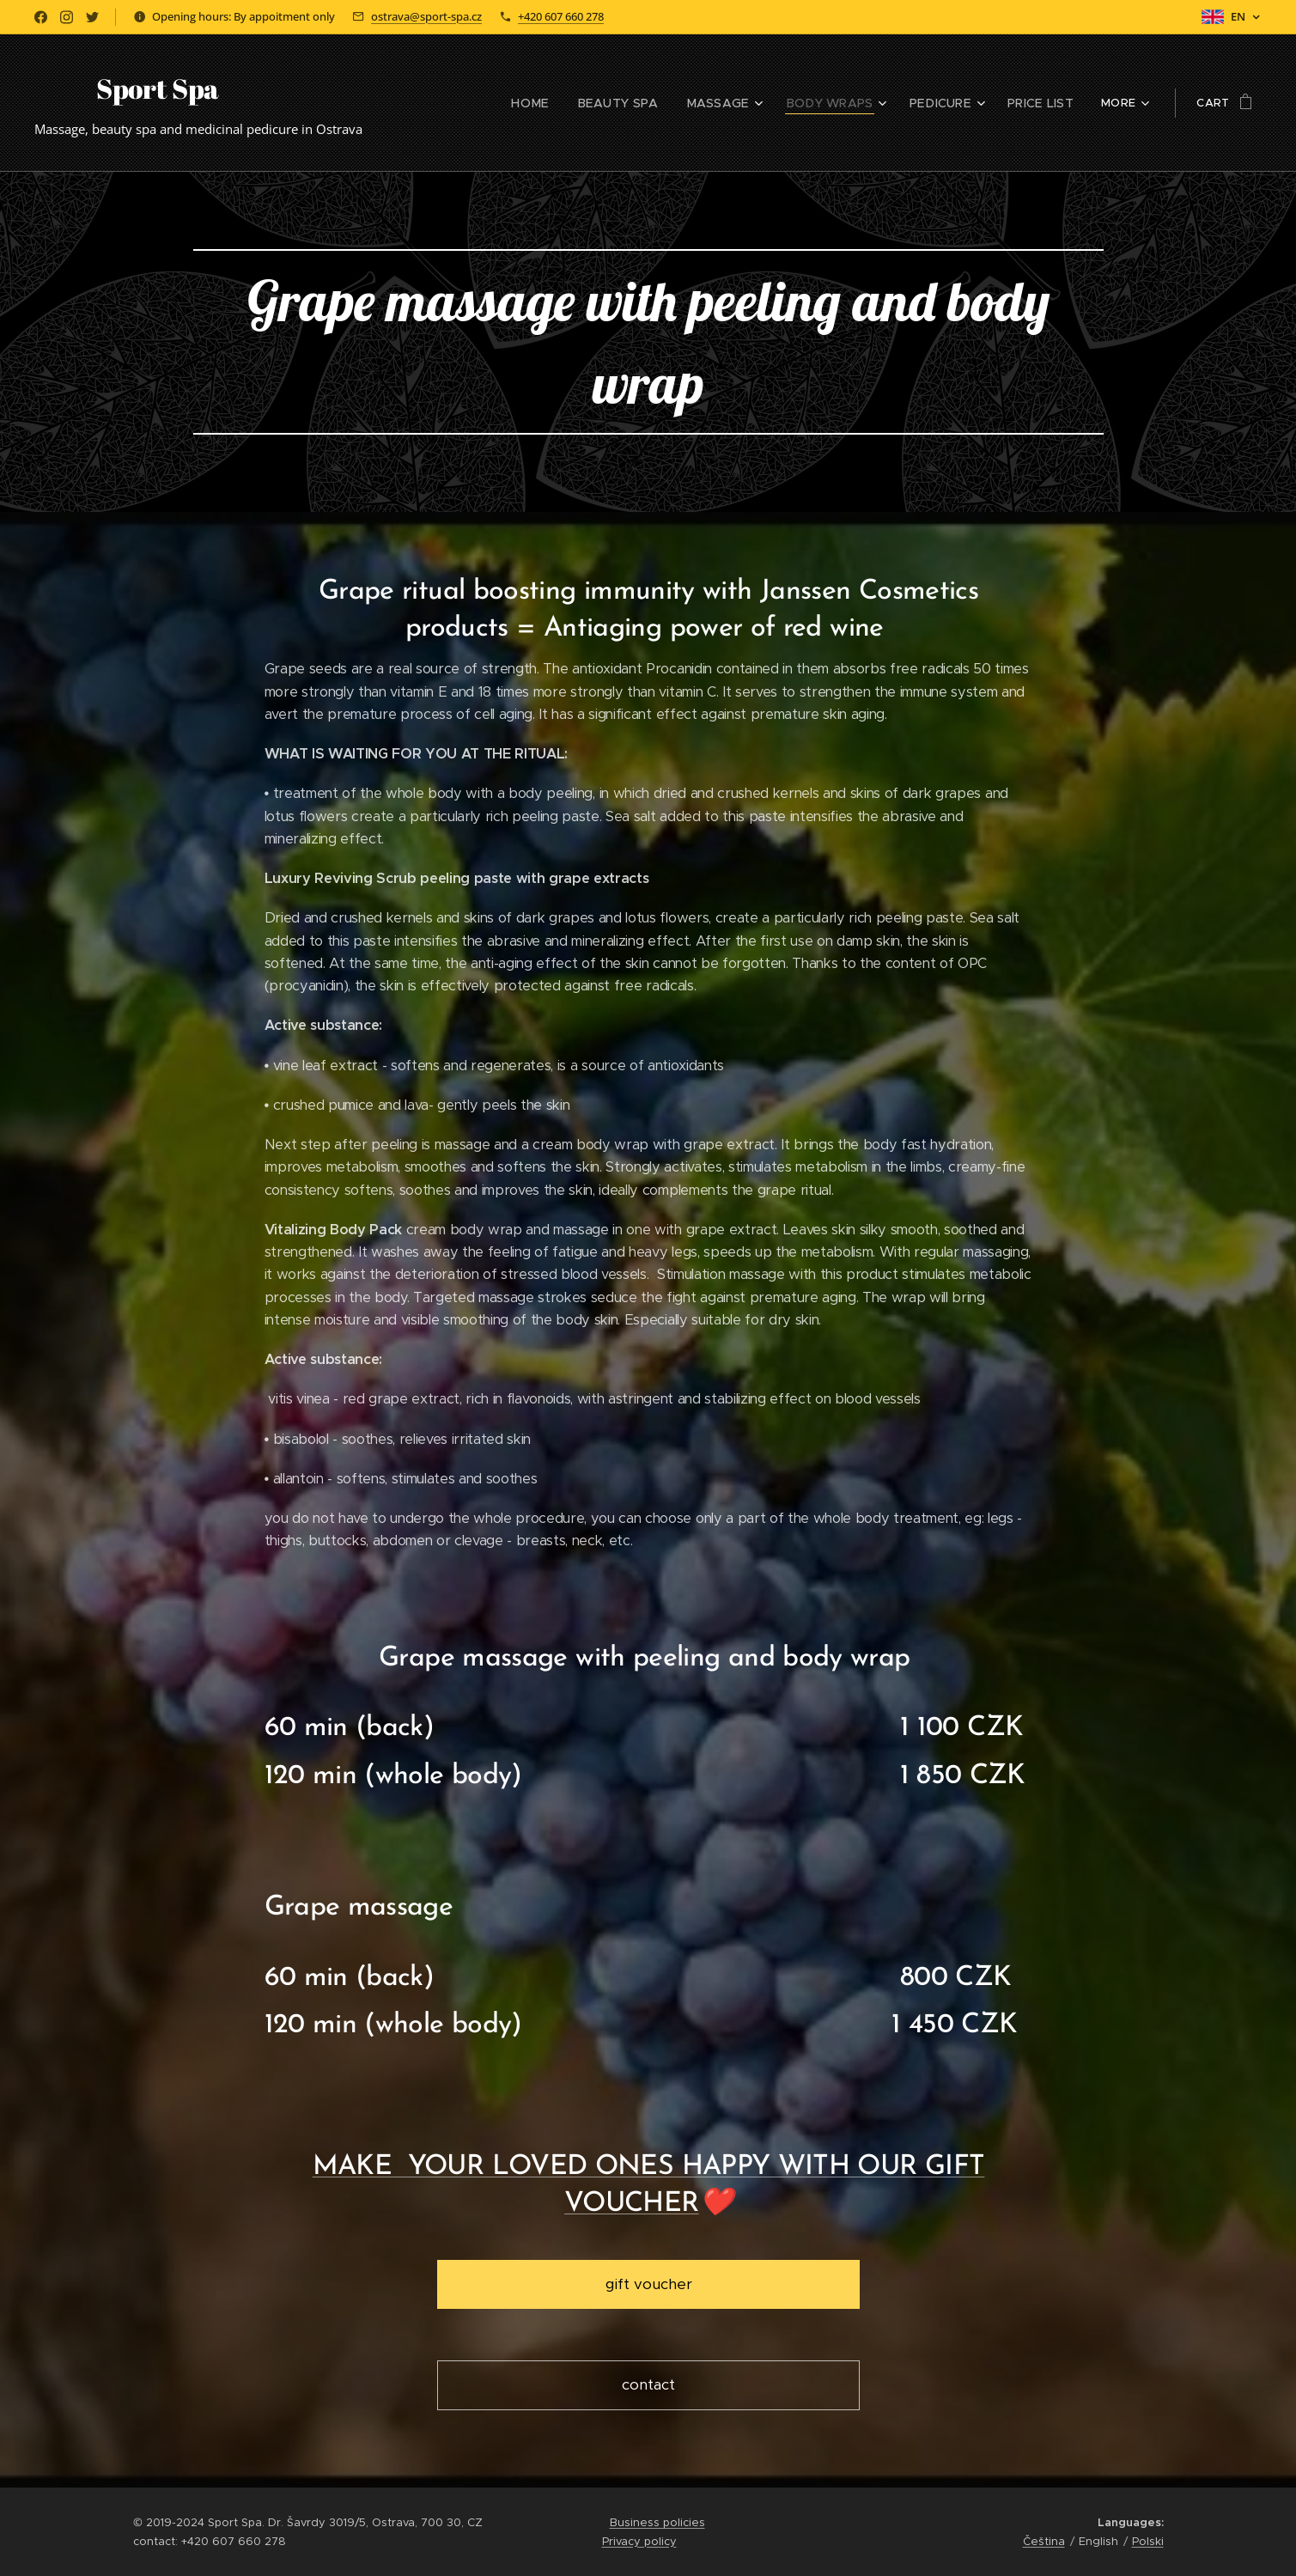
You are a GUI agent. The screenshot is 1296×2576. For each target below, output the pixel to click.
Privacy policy (639, 2541)
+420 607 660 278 (561, 16)
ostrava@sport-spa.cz (426, 16)
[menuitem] (438, 103)
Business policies (657, 2522)
